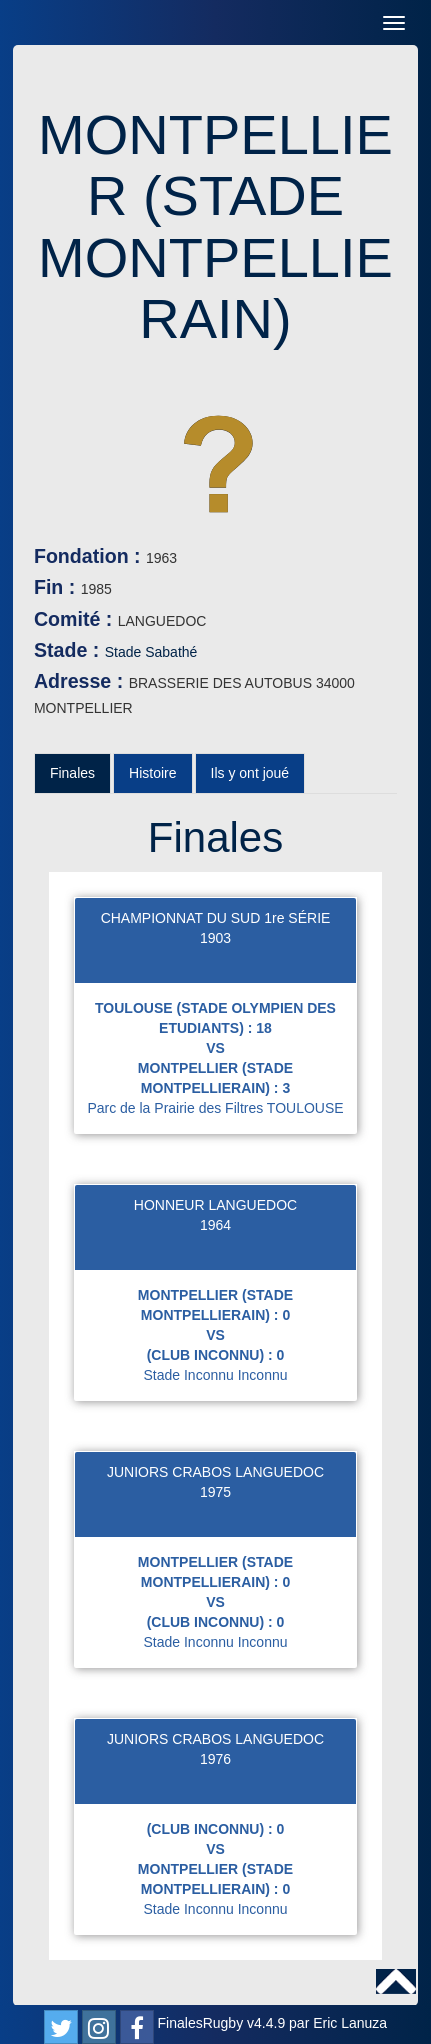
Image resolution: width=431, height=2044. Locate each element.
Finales (72, 773)
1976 (215, 1759)
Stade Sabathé (151, 652)
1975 (215, 1492)
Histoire (152, 773)
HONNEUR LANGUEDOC (215, 1205)
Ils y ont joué (250, 773)
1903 (215, 938)
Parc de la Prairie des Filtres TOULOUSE (215, 1108)
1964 (215, 1225)
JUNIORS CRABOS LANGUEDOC (215, 1472)
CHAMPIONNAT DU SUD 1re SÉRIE (216, 918)
